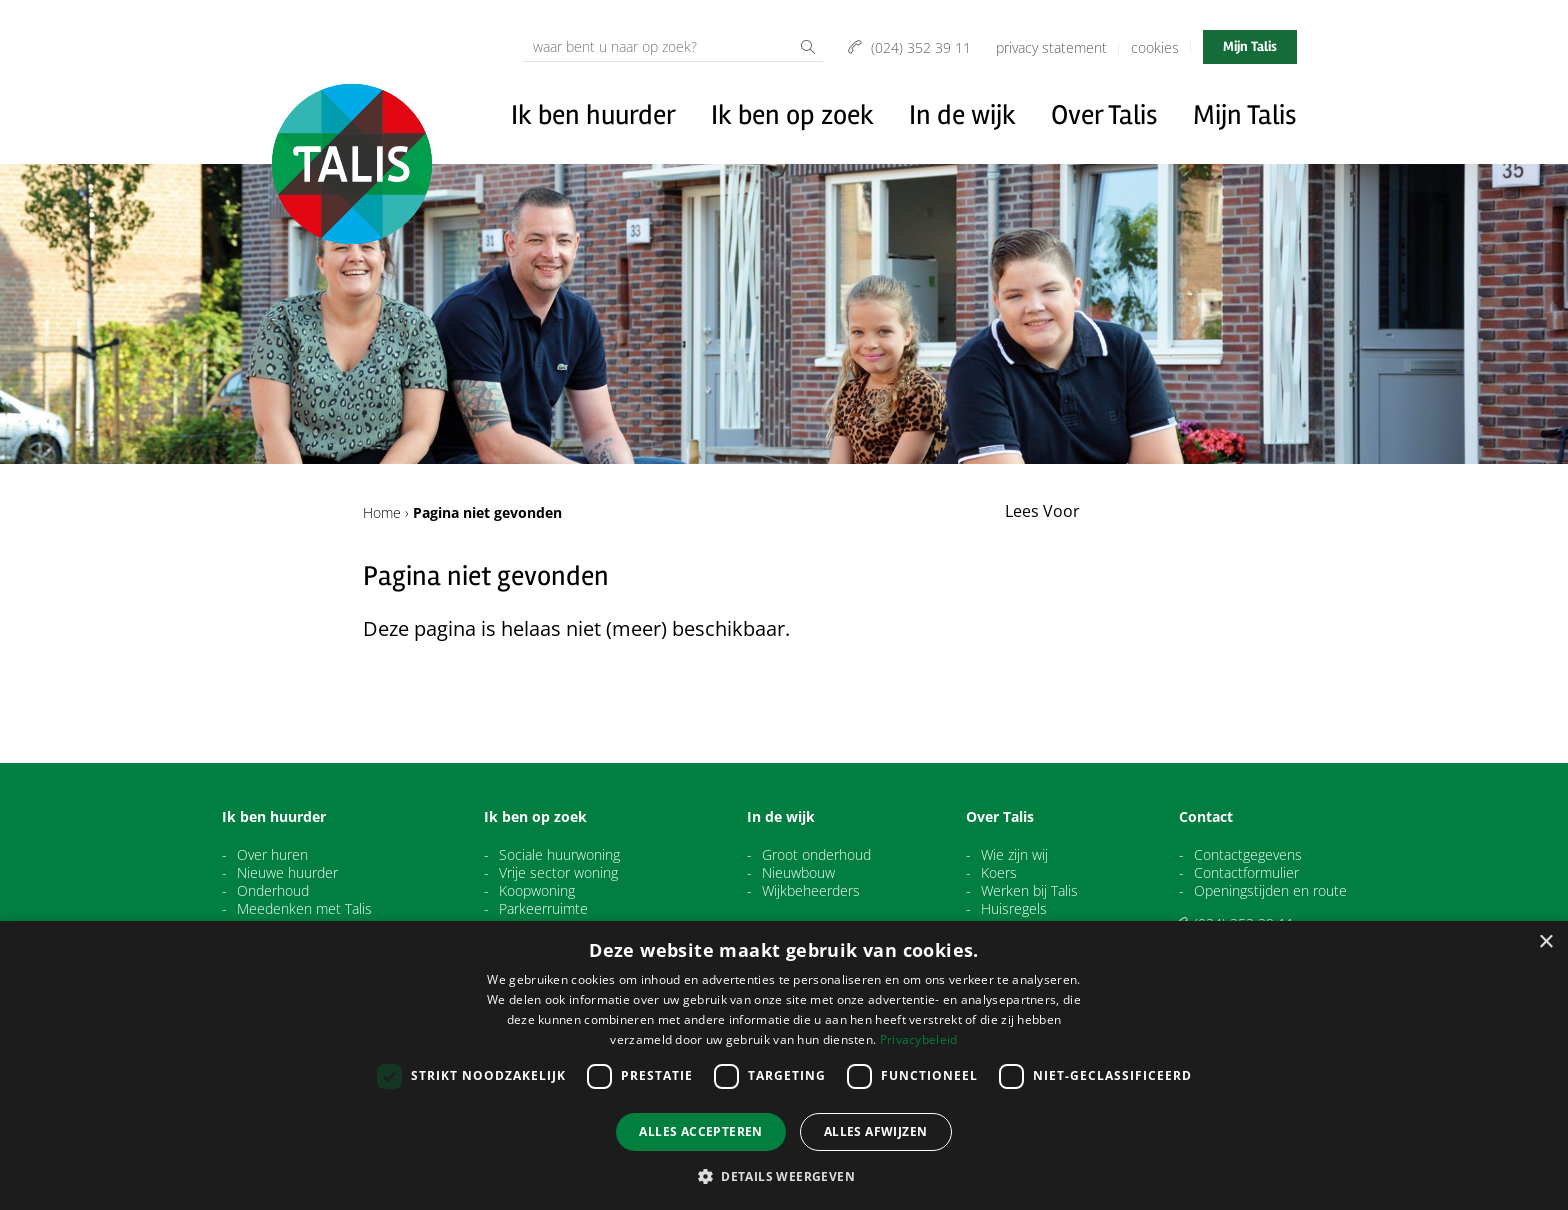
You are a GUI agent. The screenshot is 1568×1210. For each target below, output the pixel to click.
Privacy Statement (1051, 47)
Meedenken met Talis (304, 909)
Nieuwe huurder (287, 873)
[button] (784, 1176)
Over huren (272, 855)
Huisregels (1014, 909)
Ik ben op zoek (792, 115)
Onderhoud (273, 891)
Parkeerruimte (543, 909)
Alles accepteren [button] (700, 1131)
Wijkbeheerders (811, 891)
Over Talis (1104, 115)
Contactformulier (1246, 873)
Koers (999, 873)
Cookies (1155, 47)
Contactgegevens (1248, 855)
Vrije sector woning (558, 873)
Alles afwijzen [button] (876, 1131)
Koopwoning (537, 891)
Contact (1206, 817)
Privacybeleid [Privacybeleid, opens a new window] (919, 1039)
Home (382, 512)
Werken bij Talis (1029, 891)
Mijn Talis (1250, 46)
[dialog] (784, 1065)
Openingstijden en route (1270, 891)
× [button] (1545, 942)
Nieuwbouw (798, 873)
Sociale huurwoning (559, 855)
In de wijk (962, 115)
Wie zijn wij (1014, 855)
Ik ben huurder (593, 115)
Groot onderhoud (816, 855)
